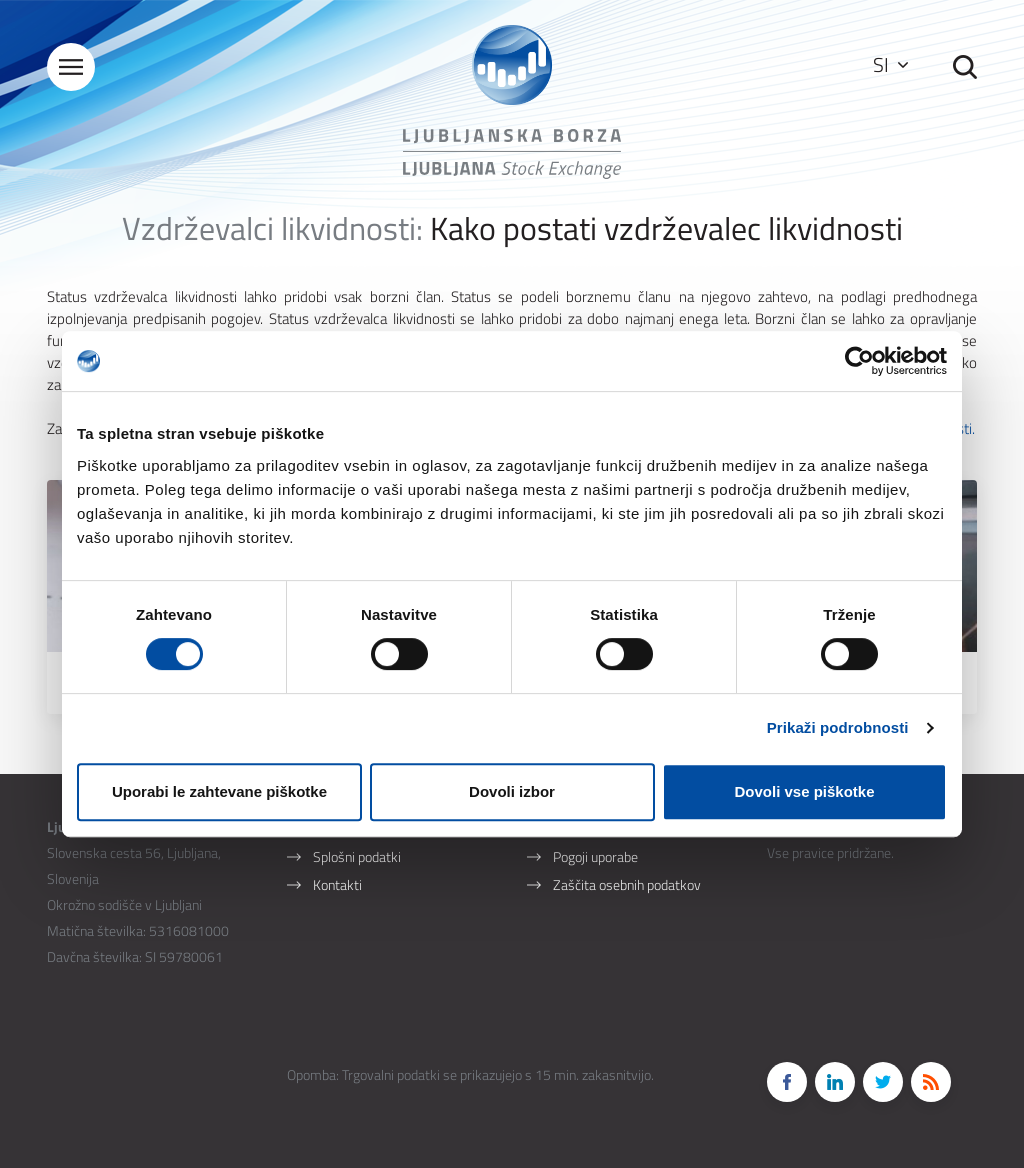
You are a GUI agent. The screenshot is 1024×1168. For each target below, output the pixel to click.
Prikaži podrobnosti (838, 727)
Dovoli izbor (512, 791)
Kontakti (337, 884)
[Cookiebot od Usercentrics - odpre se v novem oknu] (859, 361)
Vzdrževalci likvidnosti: (272, 228)
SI (890, 64)
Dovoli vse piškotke (804, 791)
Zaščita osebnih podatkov (627, 884)
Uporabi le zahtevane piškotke (219, 791)
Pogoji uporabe (595, 856)
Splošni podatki (357, 856)
